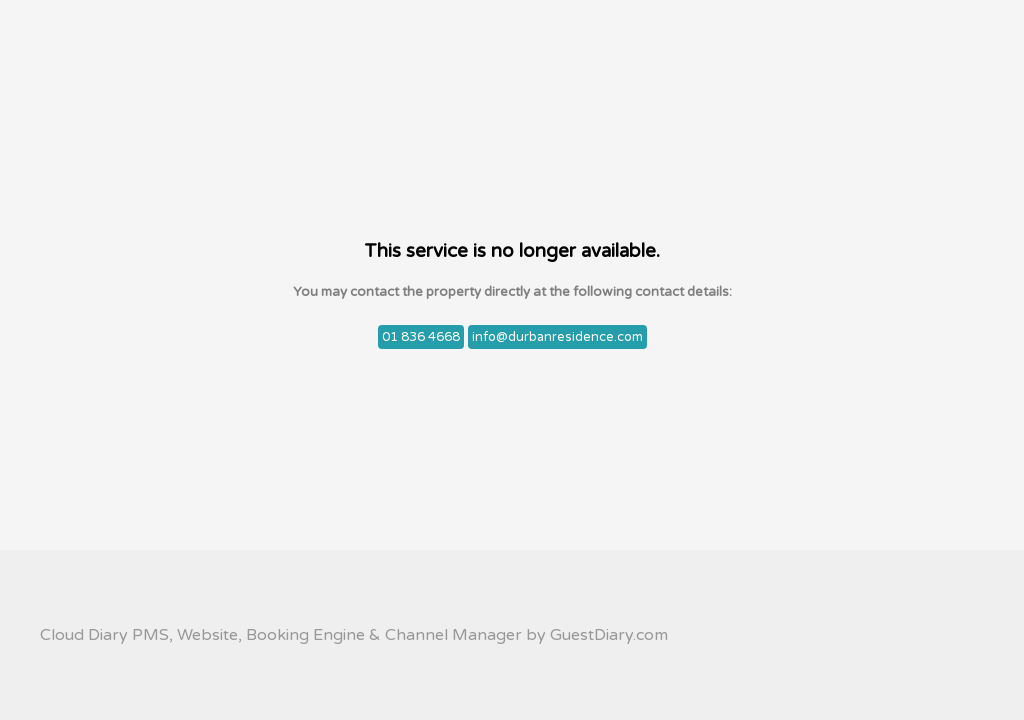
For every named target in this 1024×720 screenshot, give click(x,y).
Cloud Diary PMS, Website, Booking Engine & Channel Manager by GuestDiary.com (354, 635)
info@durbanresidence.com (557, 337)
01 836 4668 (421, 337)
